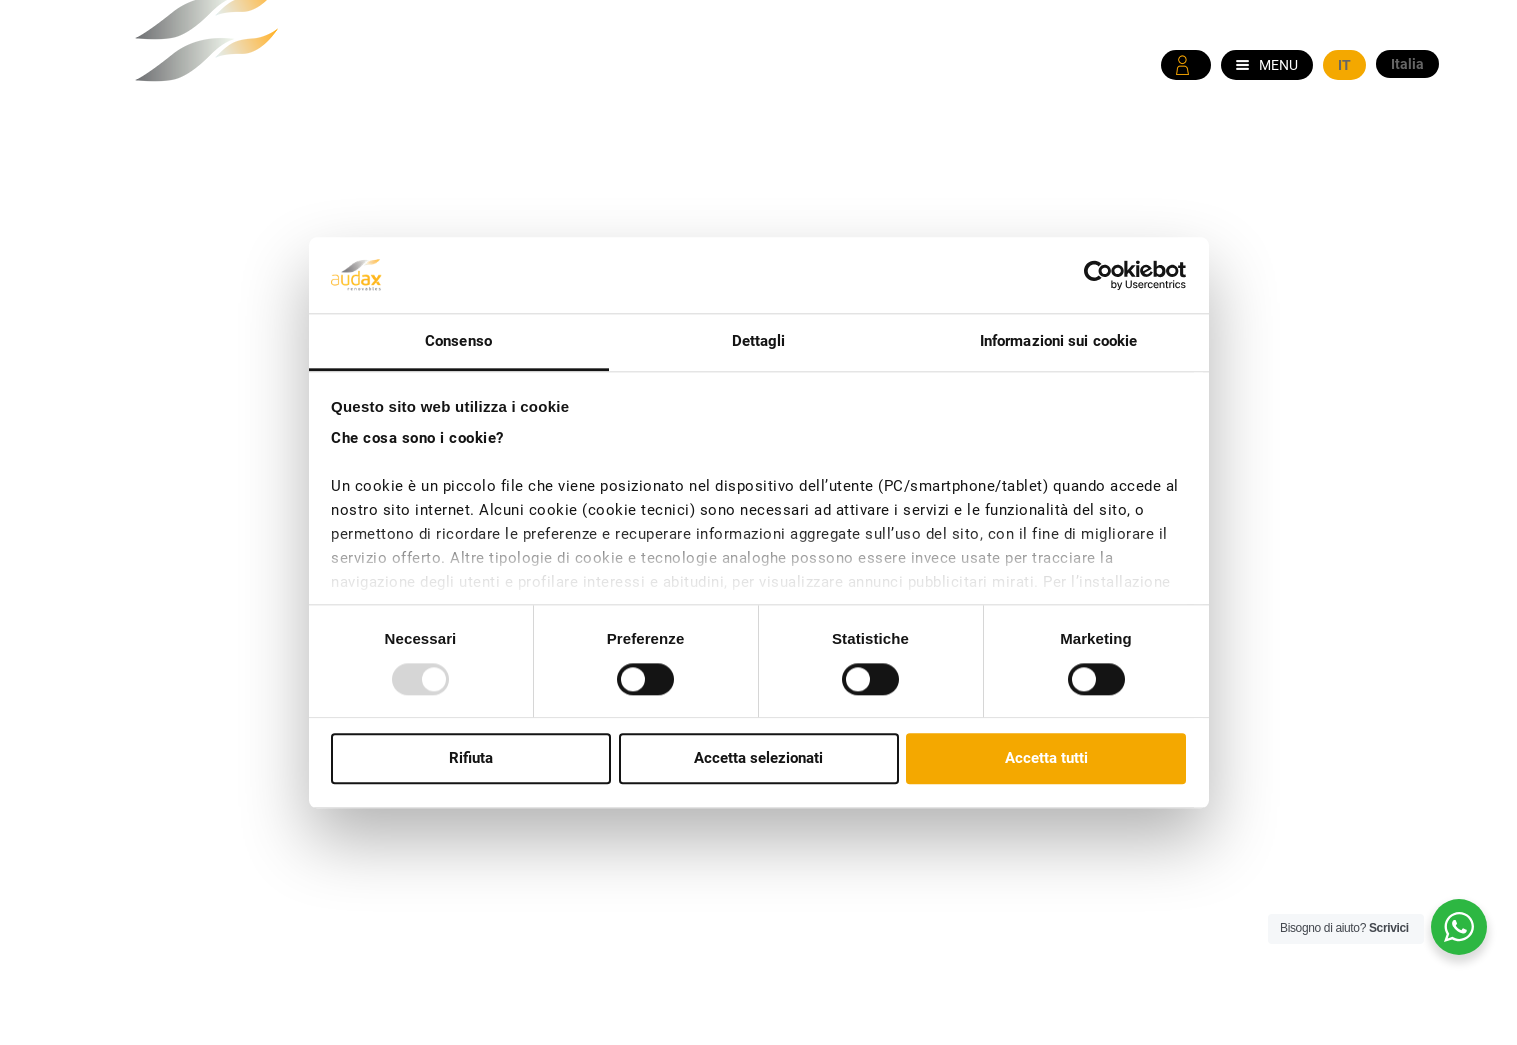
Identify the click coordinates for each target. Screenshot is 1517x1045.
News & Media (959, 157)
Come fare (1175, 157)
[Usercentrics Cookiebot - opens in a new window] (1098, 275)
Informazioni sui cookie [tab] (1058, 342)
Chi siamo (838, 157)
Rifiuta (471, 758)
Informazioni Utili (1321, 157)
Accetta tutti (1046, 758)
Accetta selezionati (758, 758)
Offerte (1073, 157)
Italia (1407, 64)
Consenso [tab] (458, 342)
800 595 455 (1272, 114)
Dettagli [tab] (759, 342)
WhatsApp (1400, 114)
